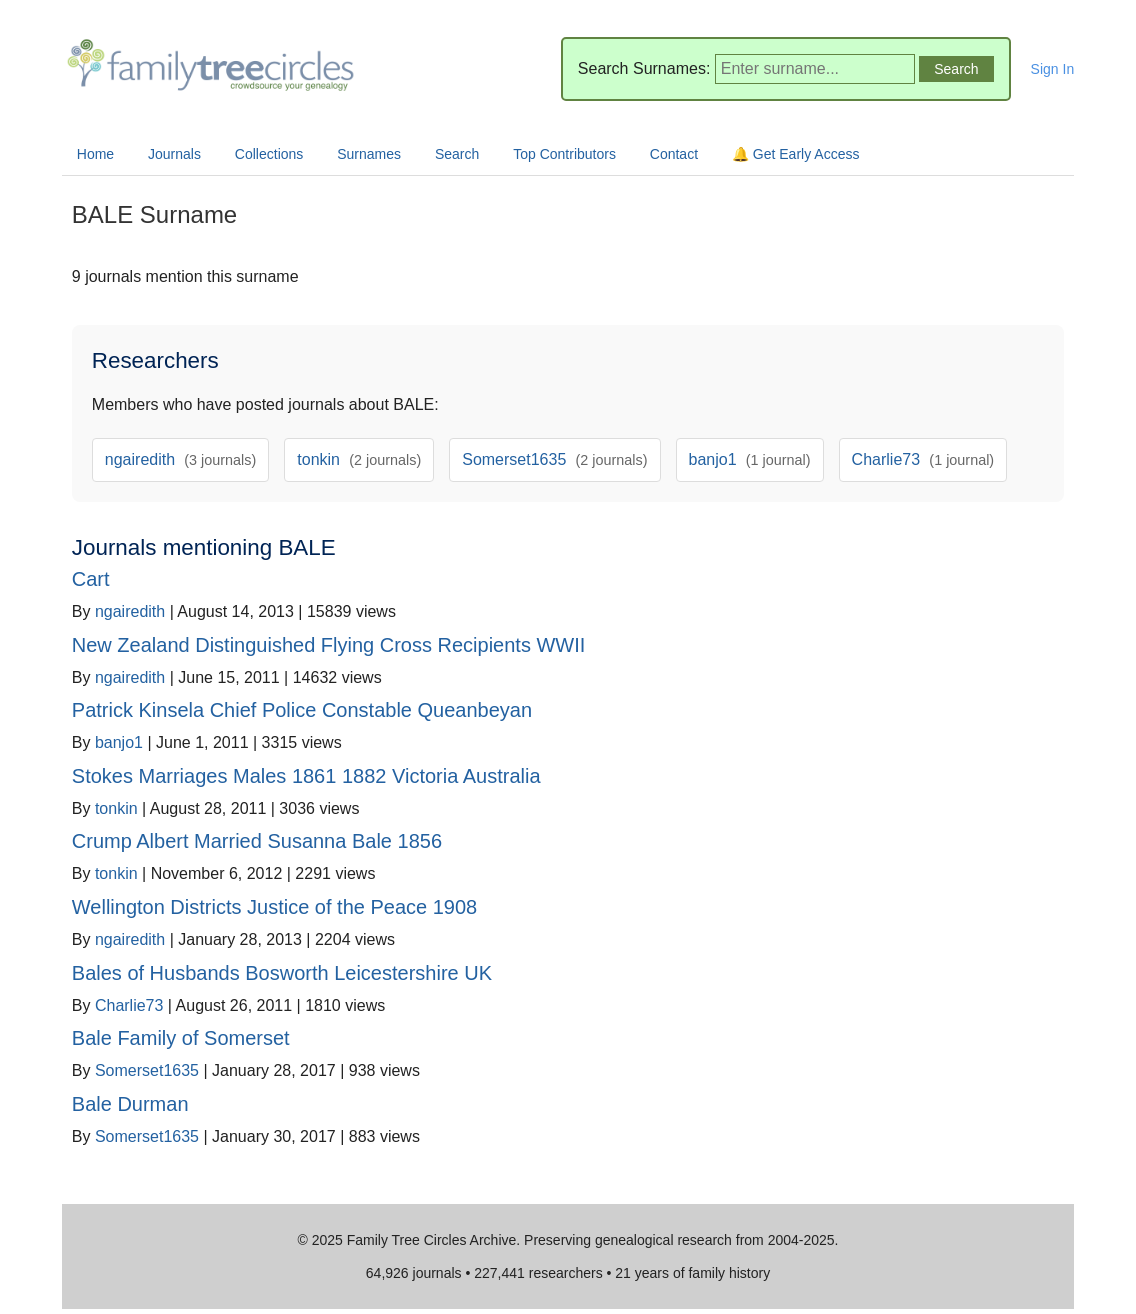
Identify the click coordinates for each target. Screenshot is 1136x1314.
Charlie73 (923, 459)
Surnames (369, 154)
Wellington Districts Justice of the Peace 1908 (274, 907)
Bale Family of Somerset (181, 1038)
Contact (674, 154)
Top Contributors (564, 154)
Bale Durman (130, 1104)
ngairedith (181, 459)
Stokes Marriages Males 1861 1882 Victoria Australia (306, 776)
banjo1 (750, 459)
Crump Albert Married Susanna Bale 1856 (257, 841)
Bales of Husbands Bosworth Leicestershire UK (282, 973)
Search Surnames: (644, 68)
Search (457, 154)
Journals (174, 154)
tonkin (359, 459)
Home (95, 154)
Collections (269, 154)
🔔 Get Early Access (795, 154)
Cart (91, 579)
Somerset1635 (554, 459)
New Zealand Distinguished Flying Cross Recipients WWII (329, 645)
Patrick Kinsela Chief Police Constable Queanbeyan (302, 710)
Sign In (1053, 69)
